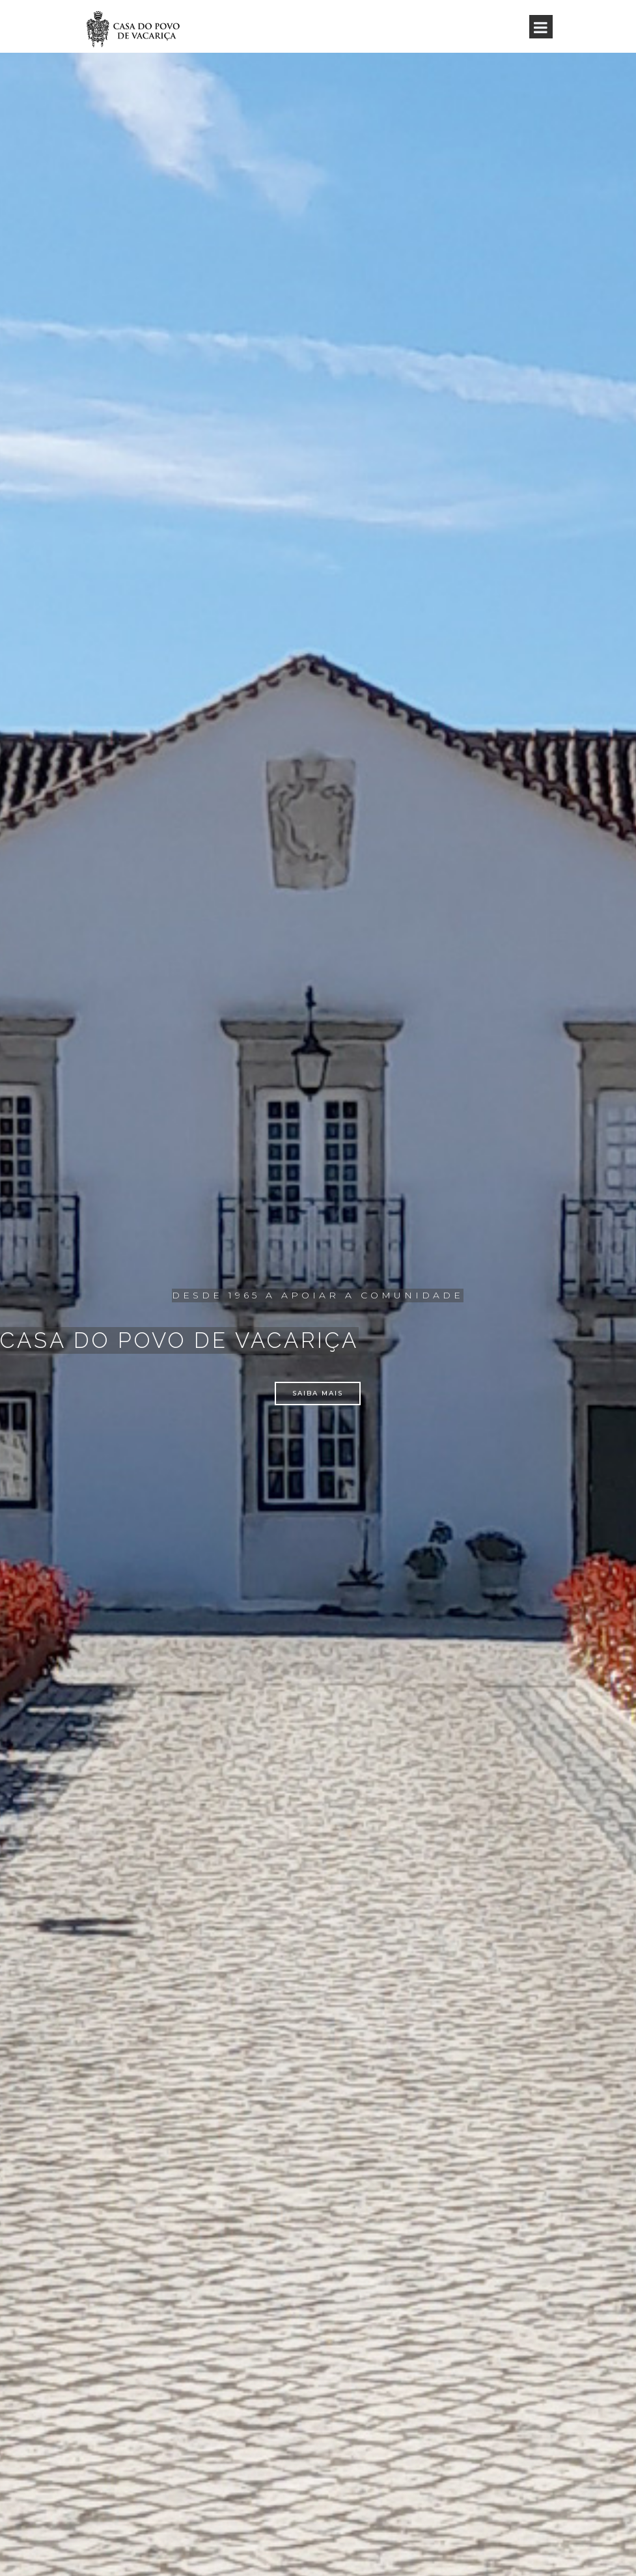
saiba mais (317, 1393)
